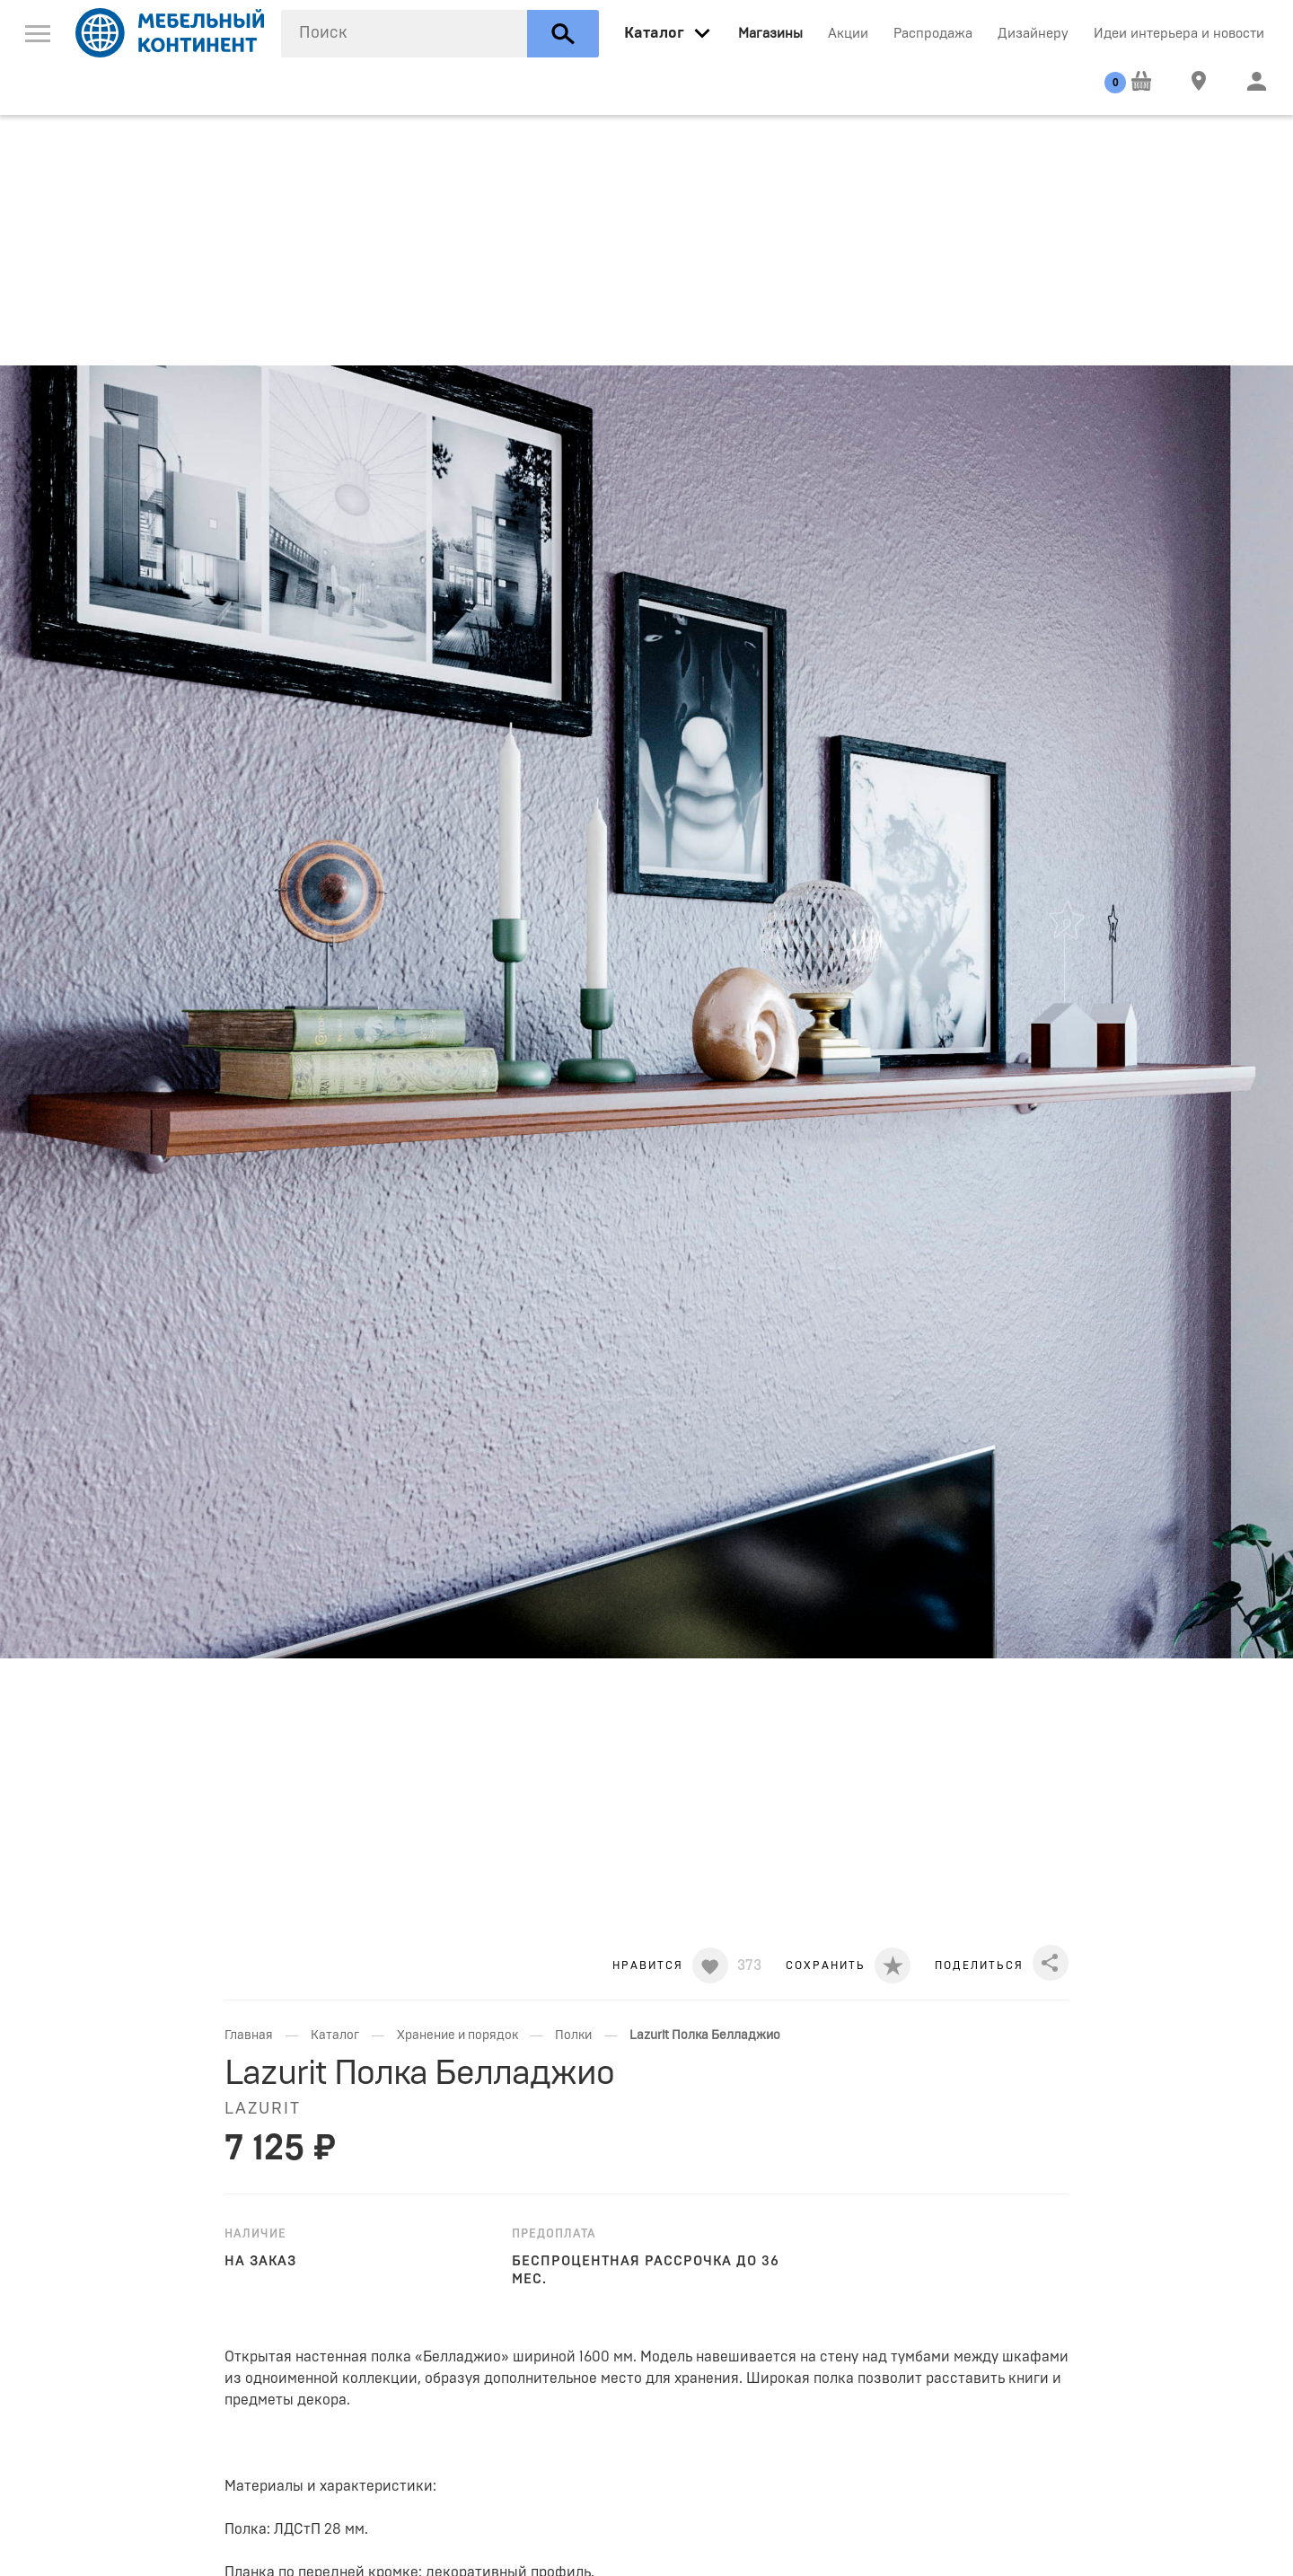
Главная (248, 2035)
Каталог (335, 2035)
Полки (573, 2035)
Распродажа (932, 33)
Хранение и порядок (457, 2035)
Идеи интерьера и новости (1179, 33)
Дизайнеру (1033, 33)
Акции (848, 33)
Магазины (770, 33)
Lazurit (262, 2109)
